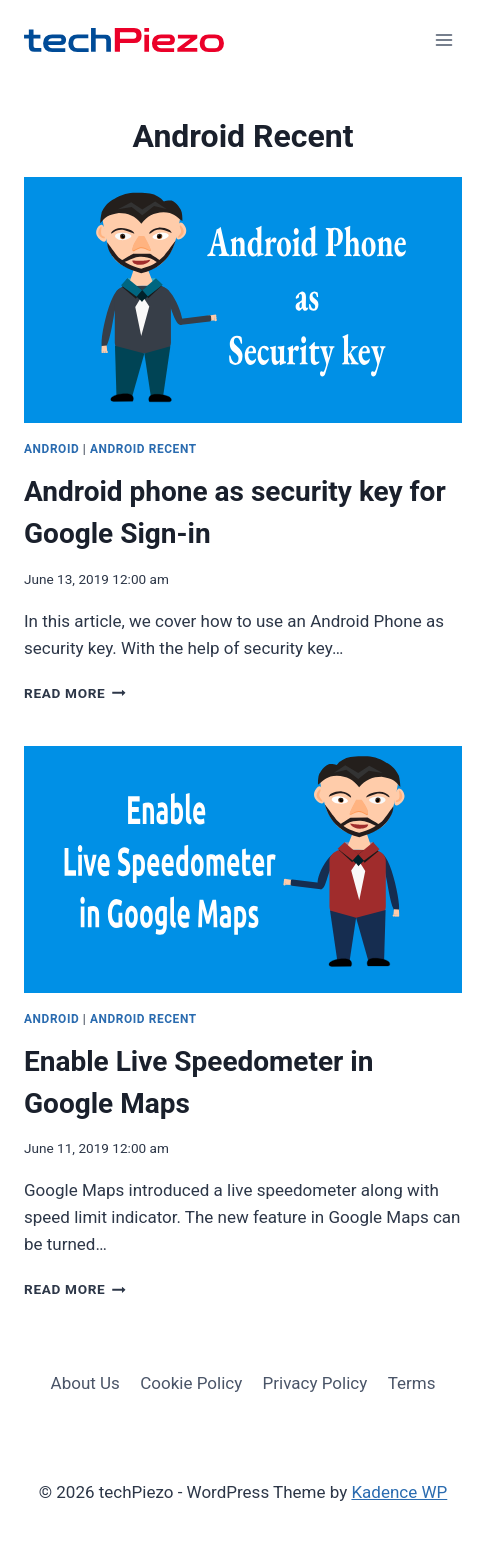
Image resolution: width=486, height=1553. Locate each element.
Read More (75, 693)
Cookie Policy (191, 1383)
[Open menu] (443, 39)
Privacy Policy (315, 1383)
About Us (85, 1383)
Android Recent (143, 449)
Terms (412, 1383)
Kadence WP (399, 1492)
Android (51, 449)
